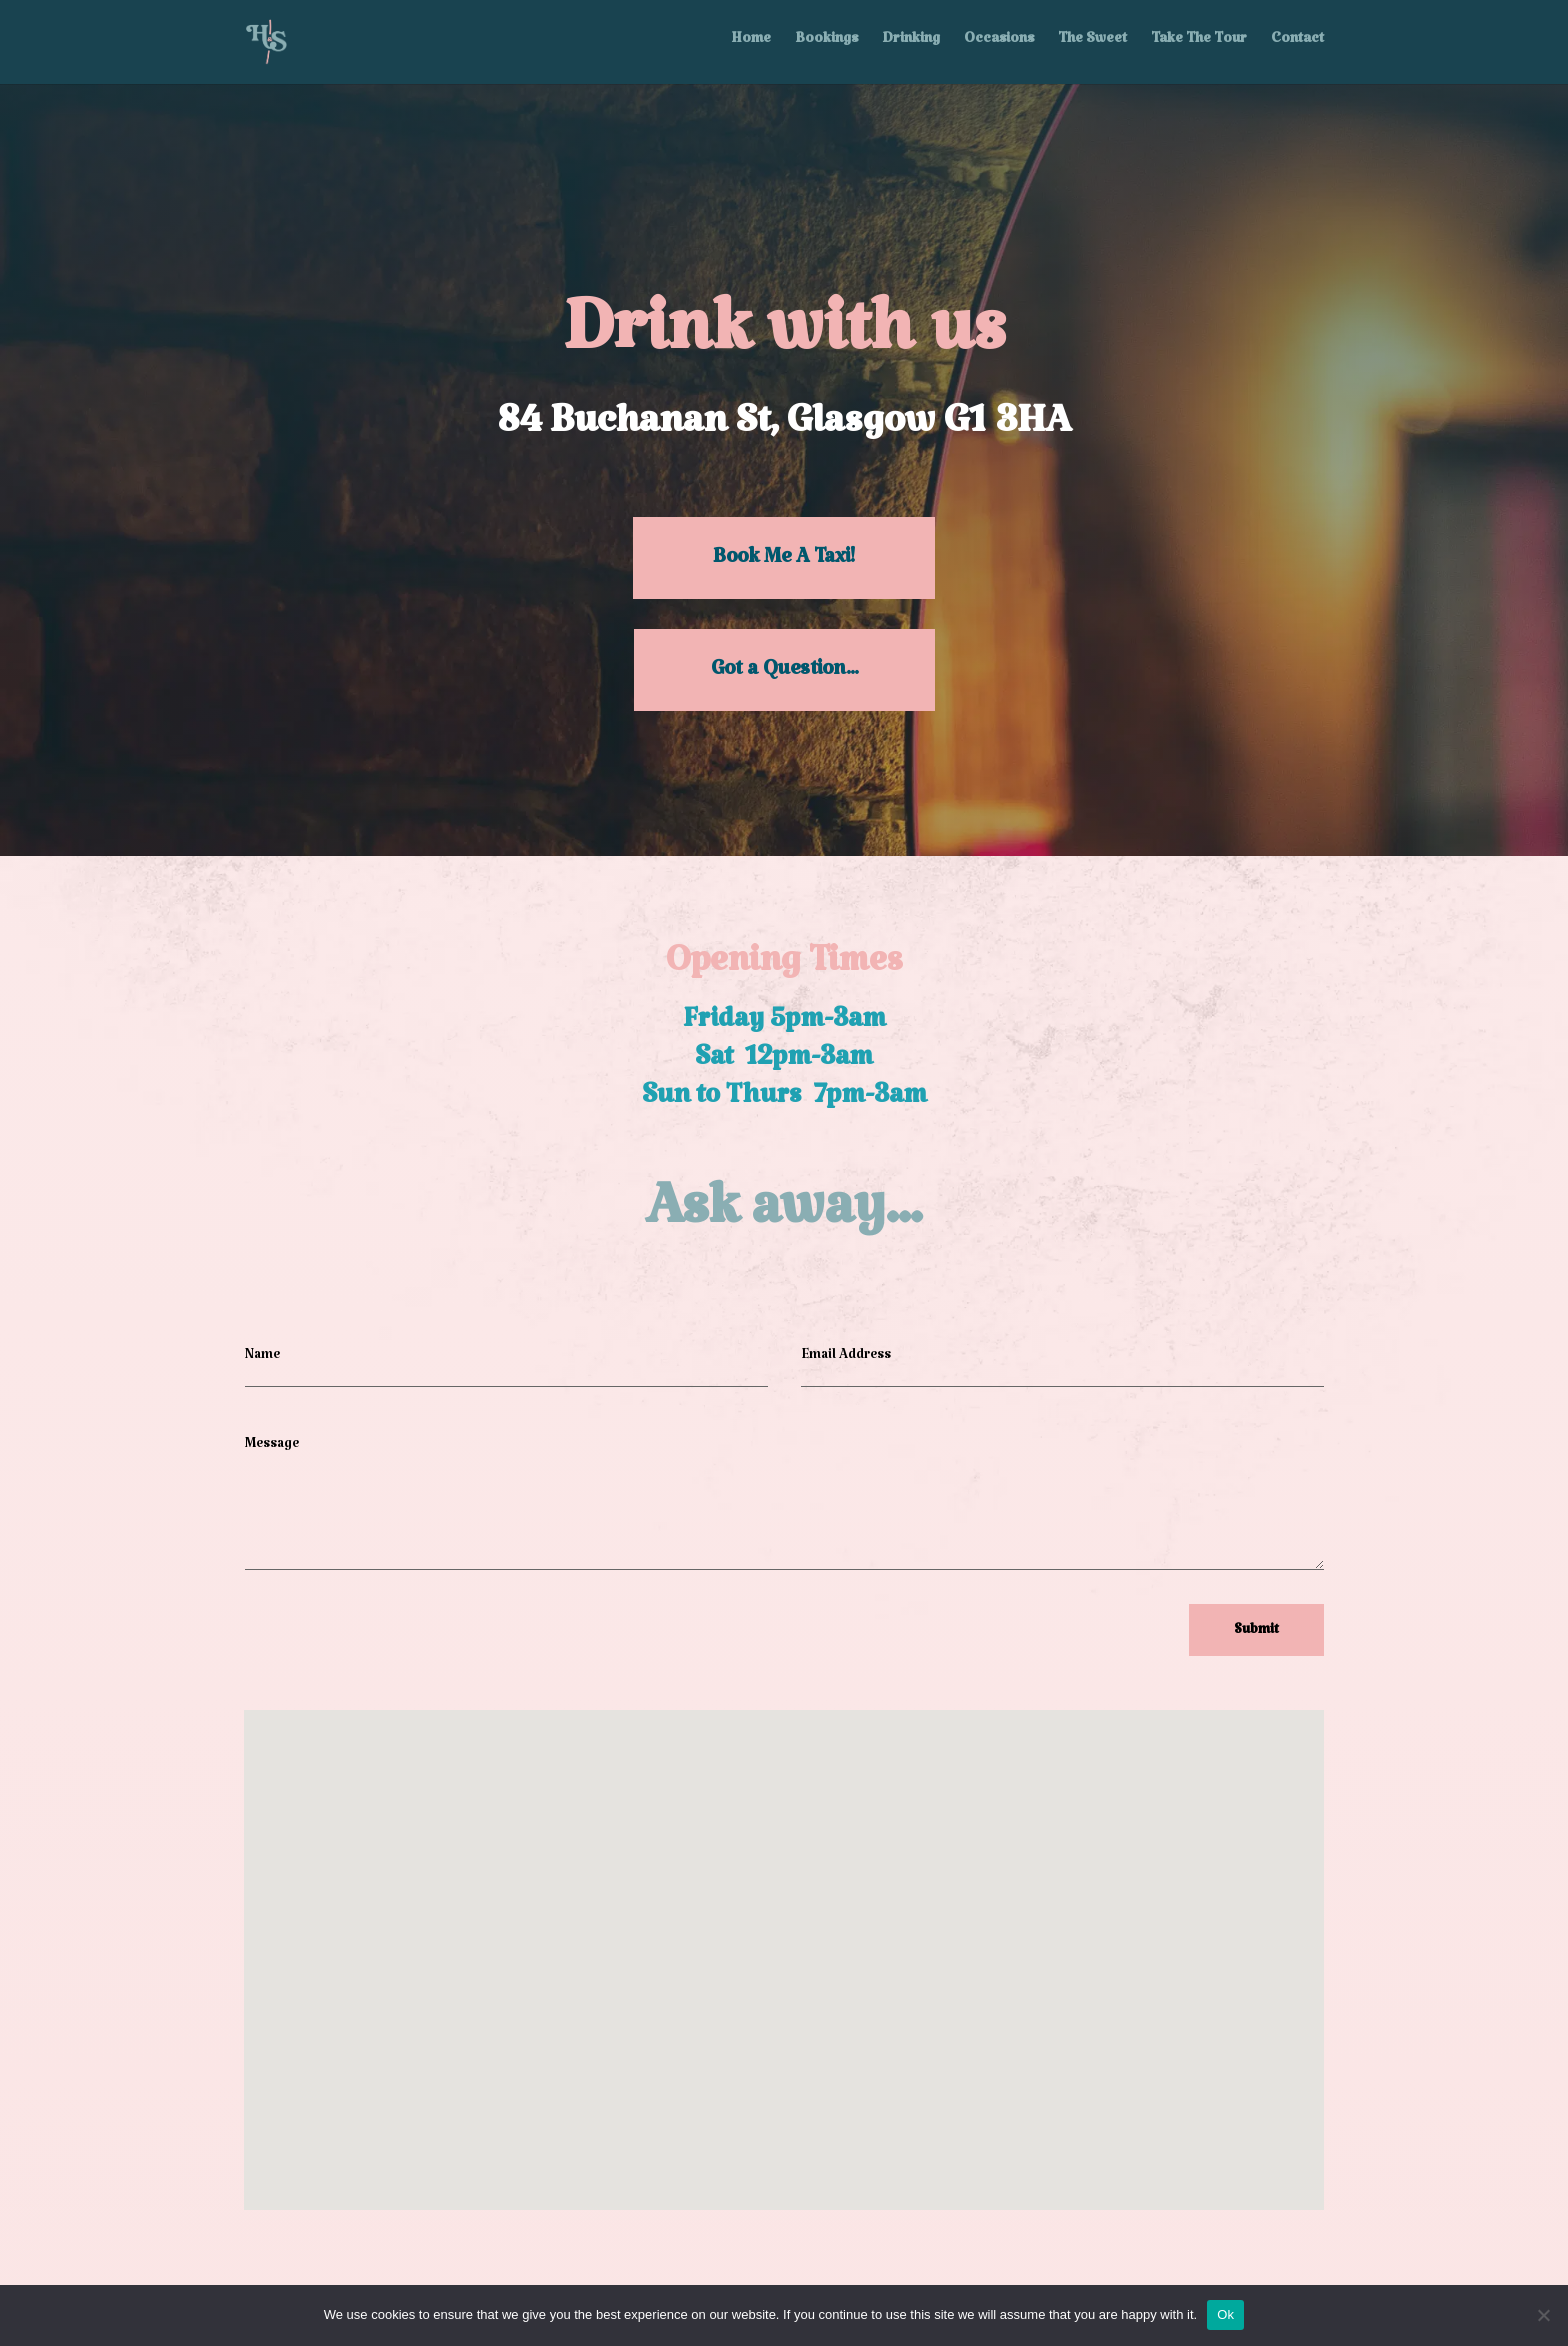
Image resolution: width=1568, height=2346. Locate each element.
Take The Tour (1199, 43)
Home (751, 43)
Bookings (826, 43)
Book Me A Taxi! (784, 562)
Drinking (911, 43)
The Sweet (1092, 43)
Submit (1256, 1633)
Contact (1297, 43)
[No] (1543, 2315)
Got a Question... (784, 674)
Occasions (999, 43)
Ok (1225, 2314)
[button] (769, 1931)
